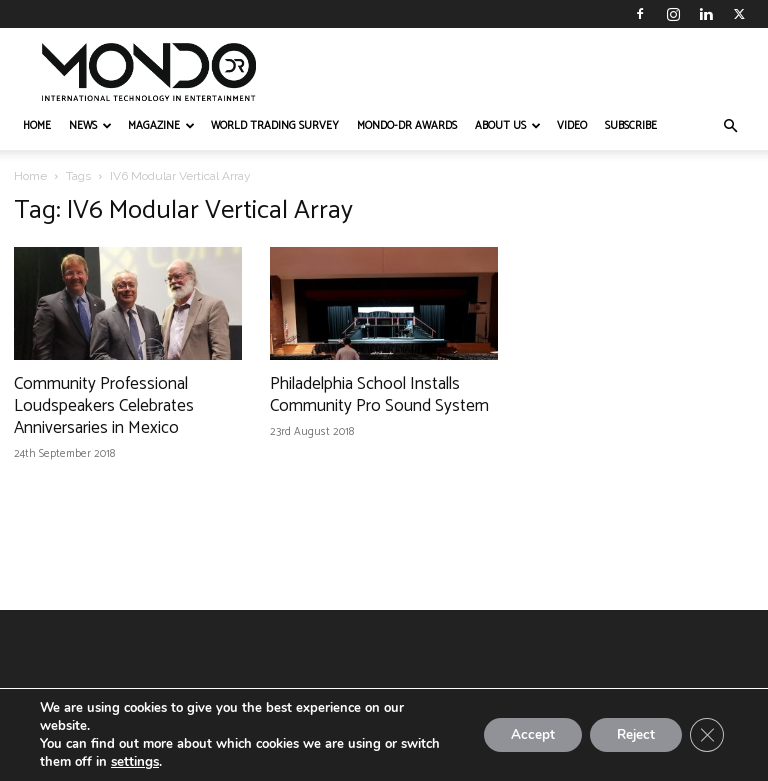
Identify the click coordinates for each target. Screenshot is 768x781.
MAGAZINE (161, 126)
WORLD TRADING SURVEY (275, 126)
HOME (37, 126)
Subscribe (631, 126)
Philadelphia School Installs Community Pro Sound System (379, 395)
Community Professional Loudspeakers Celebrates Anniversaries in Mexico (104, 406)
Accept (520, 734)
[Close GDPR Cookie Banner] (706, 735)
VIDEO (572, 126)
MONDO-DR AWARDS (407, 126)
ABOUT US (508, 126)
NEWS (90, 126)
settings (135, 762)
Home (30, 176)
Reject (630, 734)
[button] (730, 126)
